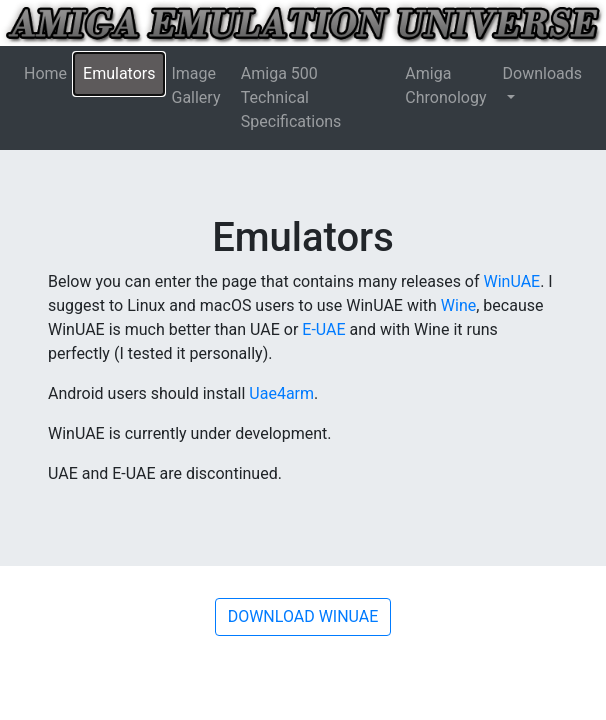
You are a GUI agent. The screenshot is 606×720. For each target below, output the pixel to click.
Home (45, 73)
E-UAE (323, 329)
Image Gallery (195, 85)
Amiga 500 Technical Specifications (291, 97)
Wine (458, 305)
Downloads (542, 73)
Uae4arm (281, 393)
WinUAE (512, 281)
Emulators (119, 73)
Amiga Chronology (445, 85)
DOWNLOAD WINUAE (303, 616)
